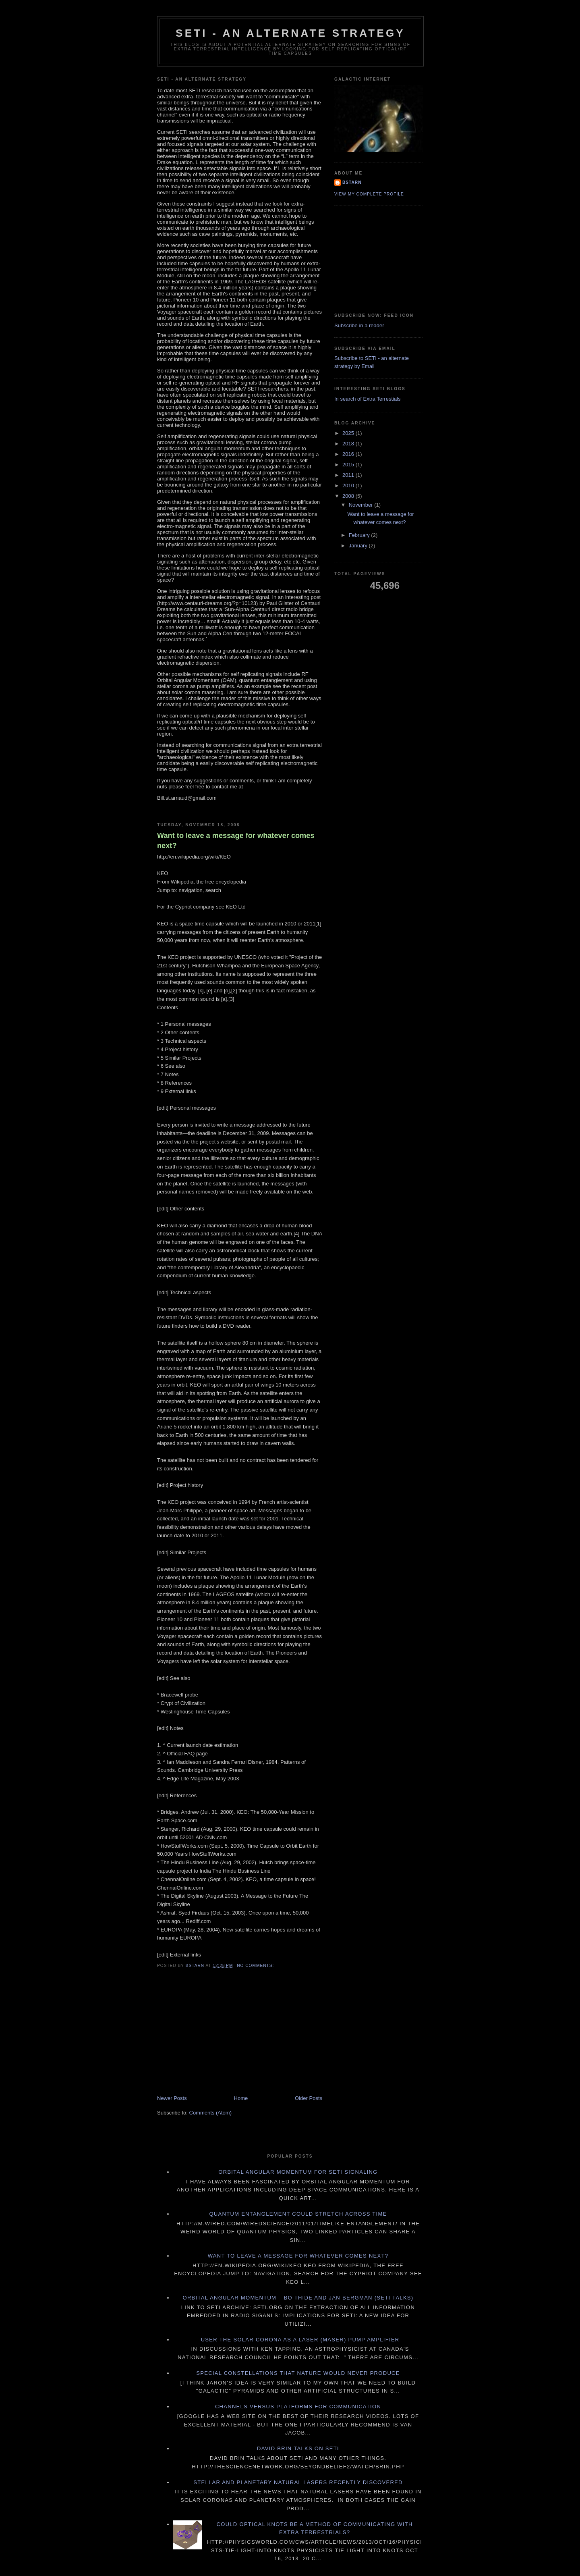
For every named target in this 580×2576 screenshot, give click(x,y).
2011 (349, 475)
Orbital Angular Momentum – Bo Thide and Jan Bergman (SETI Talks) (298, 2298)
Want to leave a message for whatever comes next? (236, 841)
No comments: (256, 1965)
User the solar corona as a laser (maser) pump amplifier (300, 2340)
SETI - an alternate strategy (290, 33)
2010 (349, 485)
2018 (349, 444)
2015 (349, 465)
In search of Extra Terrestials (367, 399)
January (359, 546)
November (362, 505)
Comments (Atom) (210, 2113)
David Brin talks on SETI (298, 2448)
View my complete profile (369, 194)
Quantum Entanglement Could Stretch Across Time (298, 2214)
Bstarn (352, 182)
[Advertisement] (217, 2038)
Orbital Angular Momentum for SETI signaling (297, 2172)
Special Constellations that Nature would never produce (298, 2373)
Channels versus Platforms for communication (298, 2406)
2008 (349, 496)
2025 (349, 433)
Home (241, 2098)
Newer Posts (172, 2098)
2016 (349, 454)
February (360, 535)
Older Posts (308, 2098)
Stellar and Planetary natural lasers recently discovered (298, 2482)
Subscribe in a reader (359, 325)
